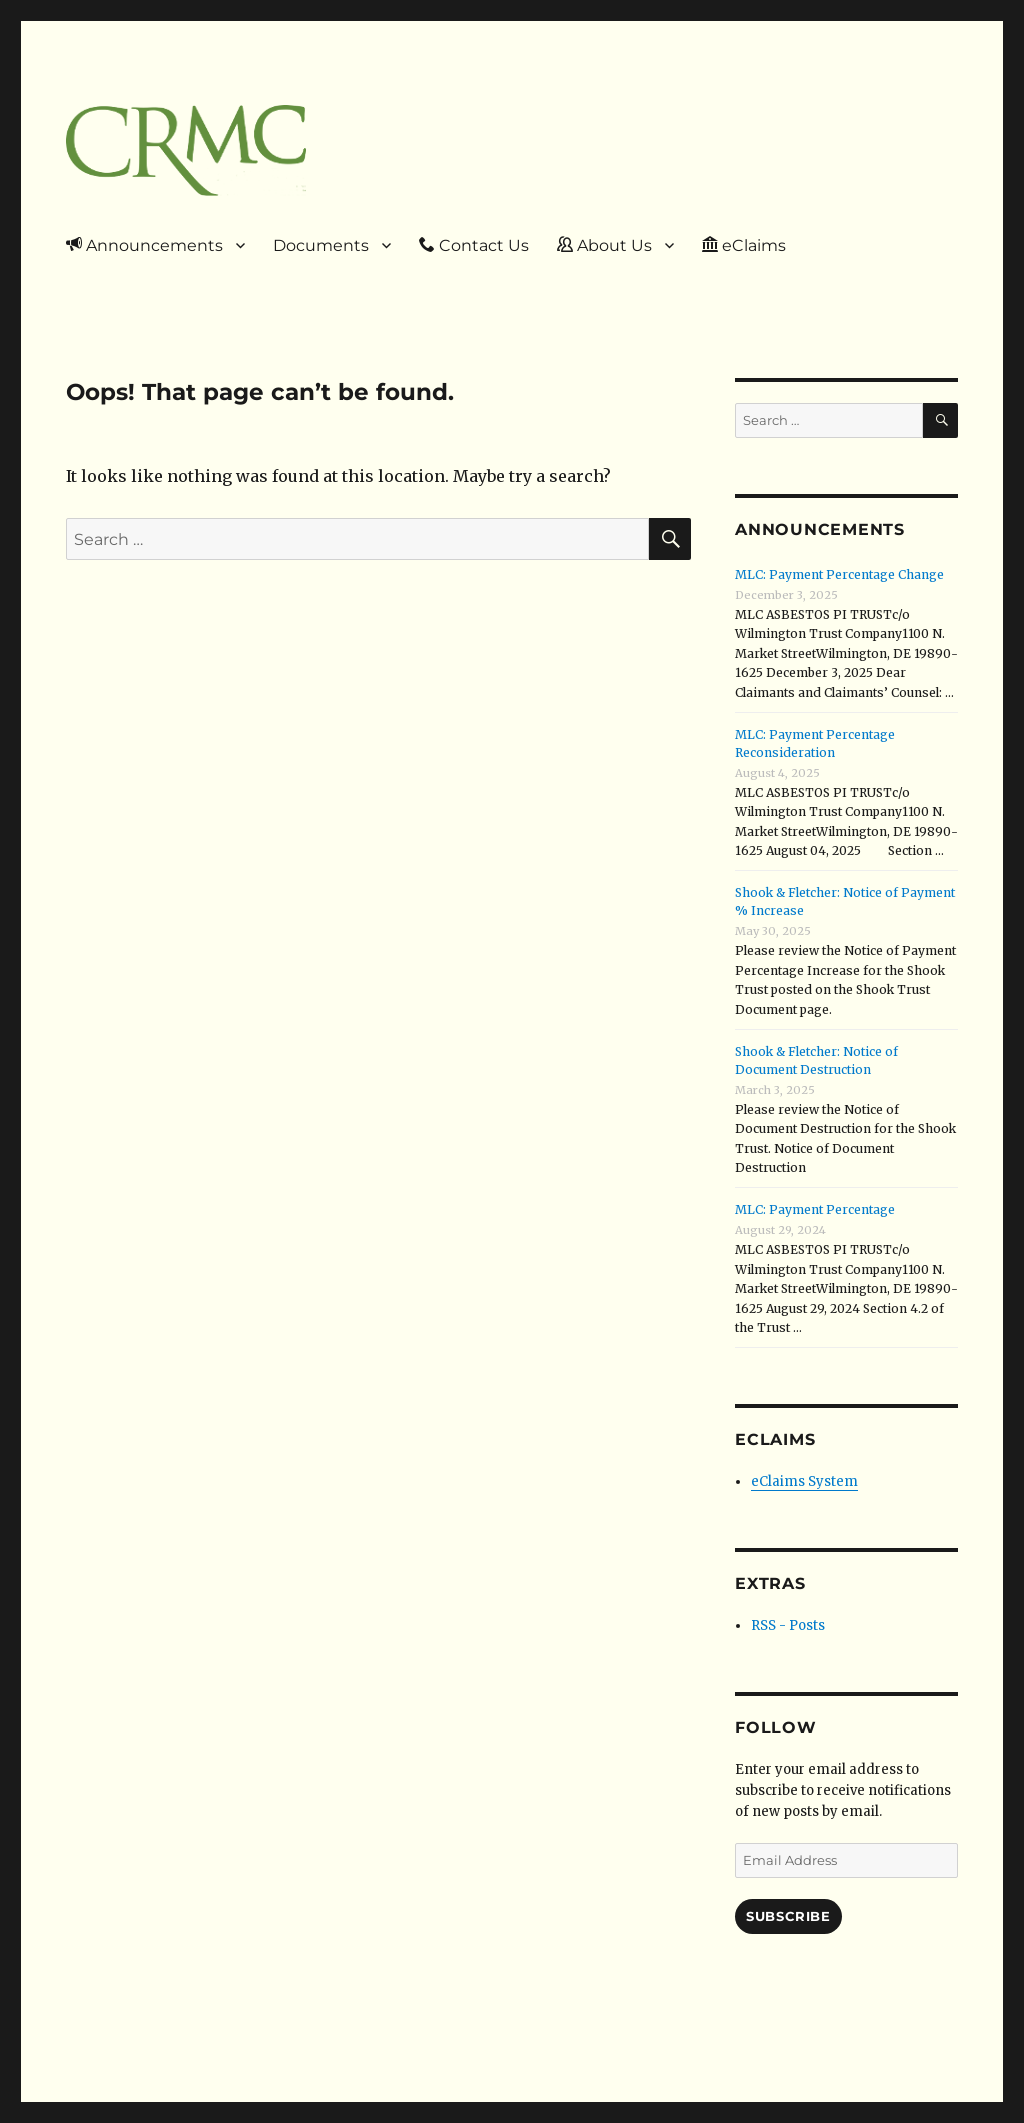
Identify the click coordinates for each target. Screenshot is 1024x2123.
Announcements (144, 245)
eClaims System (804, 1481)
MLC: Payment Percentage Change (839, 574)
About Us (604, 245)
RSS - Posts (788, 1625)
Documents (321, 245)
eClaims (744, 245)
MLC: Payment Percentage (815, 1209)
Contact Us (474, 245)
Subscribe (788, 1916)
